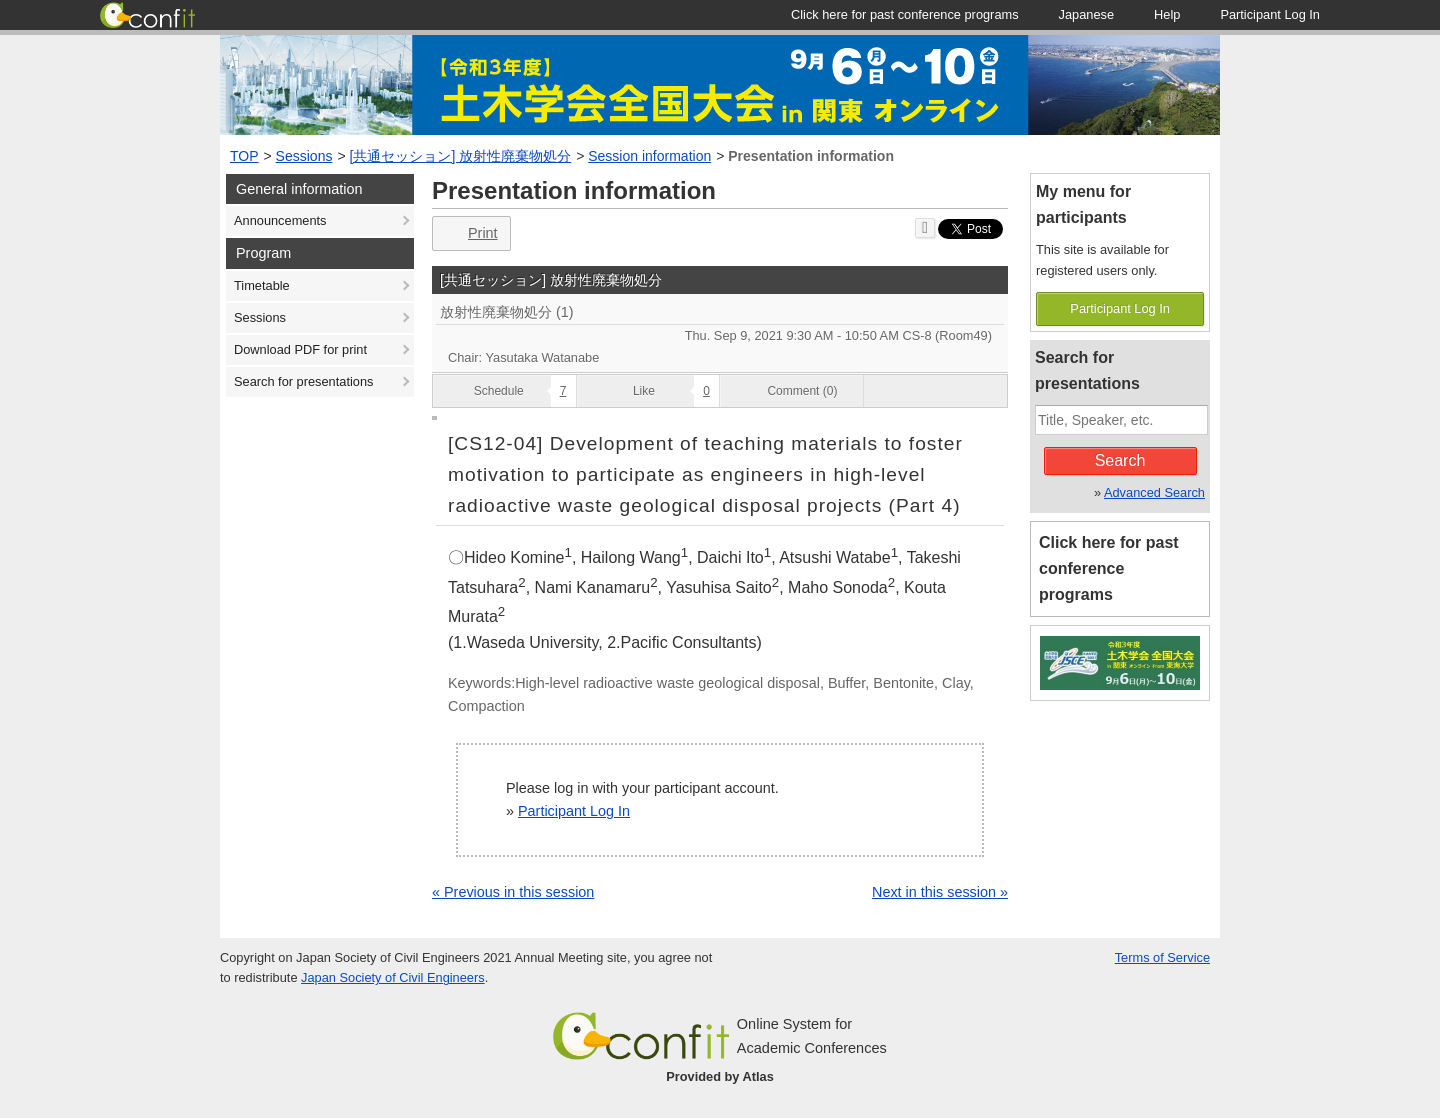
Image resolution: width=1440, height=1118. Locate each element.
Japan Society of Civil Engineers (393, 977)
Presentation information (811, 156)
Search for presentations (303, 381)
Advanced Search (1154, 492)
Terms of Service (1162, 957)
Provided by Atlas (720, 1076)
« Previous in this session (513, 892)
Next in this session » (940, 892)
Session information (649, 156)
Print (469, 233)
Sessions (304, 156)
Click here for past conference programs (1109, 568)
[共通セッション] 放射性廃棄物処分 (461, 156)
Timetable (262, 285)
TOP (244, 156)
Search (1120, 460)
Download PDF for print (300, 349)
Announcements (280, 220)
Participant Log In (574, 811)
